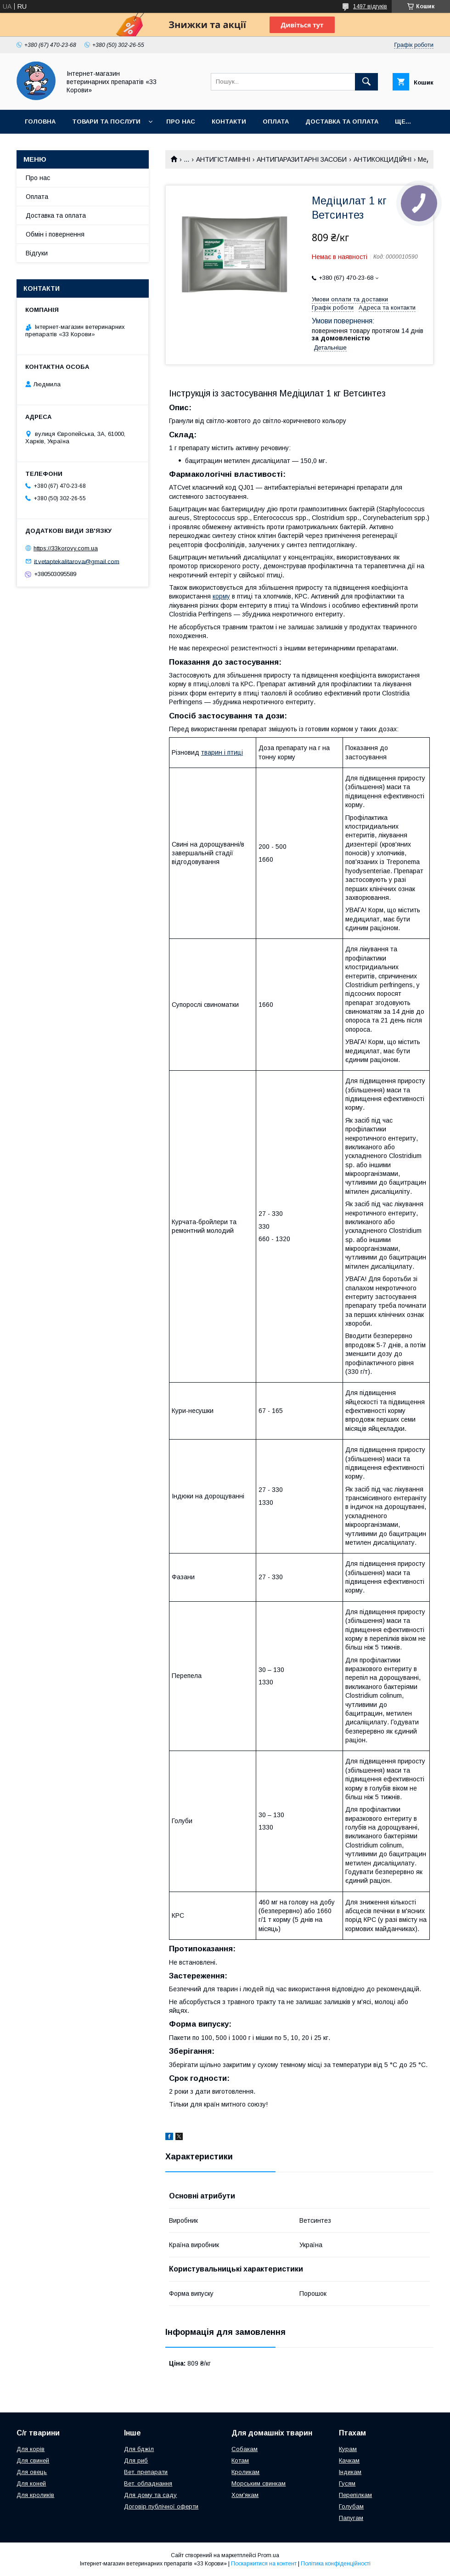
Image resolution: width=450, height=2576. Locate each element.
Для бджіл (139, 2449)
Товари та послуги (106, 121)
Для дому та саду (150, 2494)
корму (221, 596)
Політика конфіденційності (336, 2563)
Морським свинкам (258, 2483)
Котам (240, 2460)
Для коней (31, 2483)
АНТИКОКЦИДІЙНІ (382, 159)
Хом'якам (245, 2494)
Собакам (244, 2449)
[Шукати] (366, 81)
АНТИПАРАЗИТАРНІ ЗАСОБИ (302, 159)
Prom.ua (268, 2555)
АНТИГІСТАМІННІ (223, 159)
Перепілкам (355, 2494)
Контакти (229, 121)
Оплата (276, 121)
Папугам (351, 2517)
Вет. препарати (146, 2472)
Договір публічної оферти (161, 2506)
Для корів (31, 2449)
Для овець (32, 2472)
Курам (348, 2449)
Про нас (180, 121)
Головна (40, 121)
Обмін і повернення (55, 234)
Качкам (349, 2460)
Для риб (136, 2460)
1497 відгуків (370, 6)
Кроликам (245, 2472)
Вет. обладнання (148, 2483)
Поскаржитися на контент (264, 2563)
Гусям (347, 2483)
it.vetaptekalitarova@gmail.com (76, 561)
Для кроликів (35, 2494)
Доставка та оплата (341, 121)
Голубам (351, 2506)
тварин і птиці (222, 752)
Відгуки (37, 253)
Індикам (350, 2472)
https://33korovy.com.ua (66, 548)
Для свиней (33, 2460)
